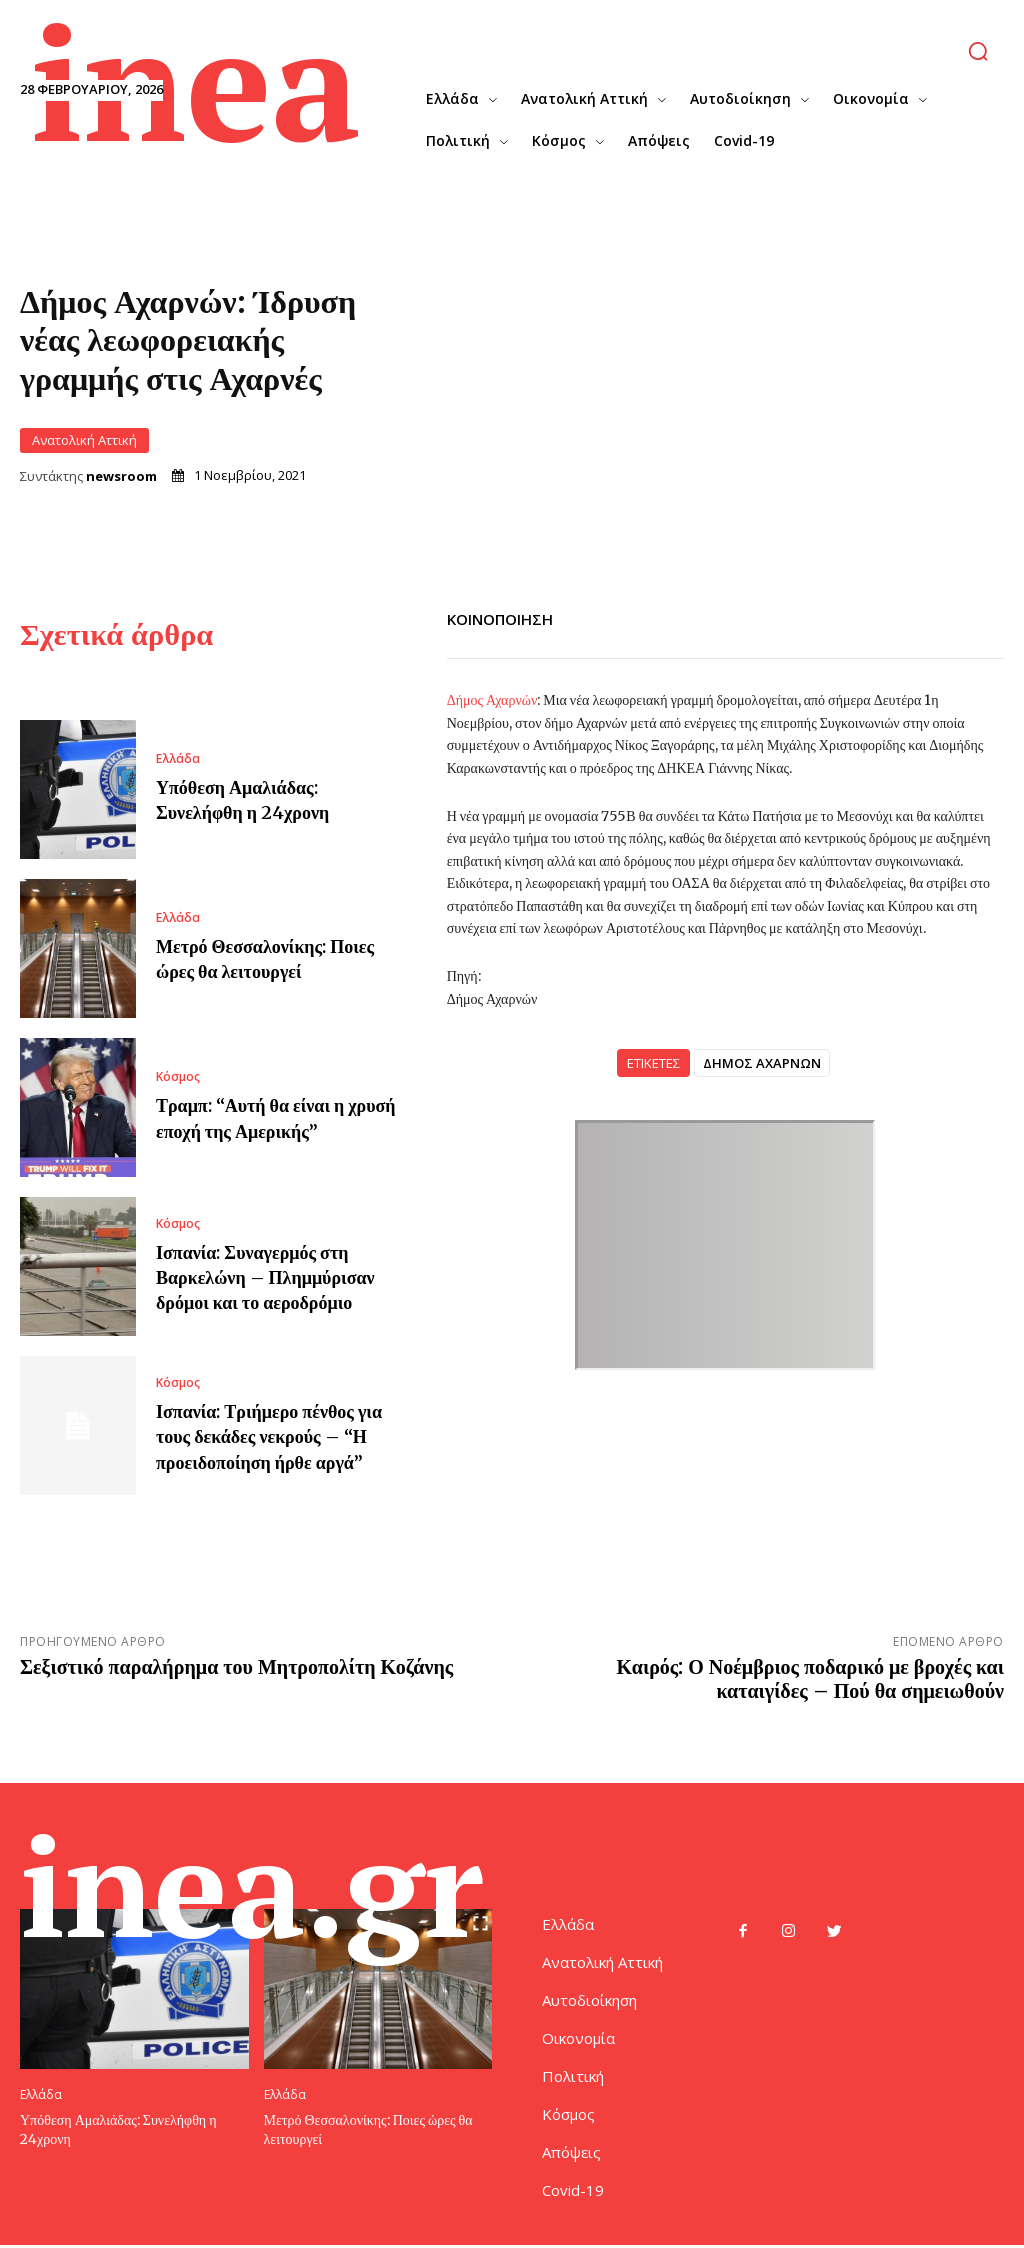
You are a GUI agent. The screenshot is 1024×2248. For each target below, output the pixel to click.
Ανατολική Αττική (84, 440)
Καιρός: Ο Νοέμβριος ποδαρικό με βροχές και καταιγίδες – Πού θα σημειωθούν (810, 1679)
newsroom (121, 476)
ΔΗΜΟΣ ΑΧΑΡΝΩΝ (762, 1063)
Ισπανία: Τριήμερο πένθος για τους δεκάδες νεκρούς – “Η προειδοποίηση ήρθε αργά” (269, 1436)
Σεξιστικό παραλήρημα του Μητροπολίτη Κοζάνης (236, 1667)
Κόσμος (178, 1078)
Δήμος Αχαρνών (492, 700)
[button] (977, 51)
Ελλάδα (178, 759)
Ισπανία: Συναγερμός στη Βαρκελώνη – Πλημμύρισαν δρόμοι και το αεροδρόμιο (265, 1277)
